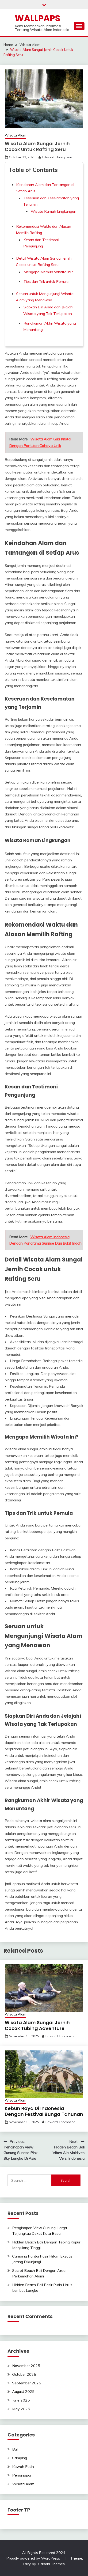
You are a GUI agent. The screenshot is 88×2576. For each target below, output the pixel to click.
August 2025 (23, 2391)
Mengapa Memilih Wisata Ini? (48, 271)
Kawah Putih (23, 2466)
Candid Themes (51, 2563)
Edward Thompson (57, 157)
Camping (19, 2457)
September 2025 (26, 2383)
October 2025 (24, 2374)
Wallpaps (37, 18)
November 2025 (26, 2365)
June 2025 (21, 2400)
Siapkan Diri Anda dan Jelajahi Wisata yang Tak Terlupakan (48, 310)
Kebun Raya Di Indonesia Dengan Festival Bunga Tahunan (44, 2111)
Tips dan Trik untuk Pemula (46, 281)
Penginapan (22, 2475)
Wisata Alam (15, 135)
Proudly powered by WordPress (33, 2558)
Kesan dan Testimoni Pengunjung (41, 242)
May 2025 (21, 2408)
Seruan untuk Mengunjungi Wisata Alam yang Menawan (44, 296)
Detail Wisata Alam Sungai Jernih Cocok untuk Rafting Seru (44, 261)
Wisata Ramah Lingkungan (53, 211)
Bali (15, 2449)
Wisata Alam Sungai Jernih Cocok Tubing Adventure (37, 2025)
